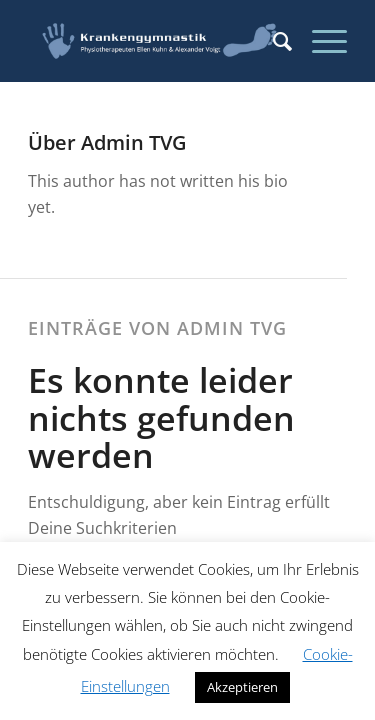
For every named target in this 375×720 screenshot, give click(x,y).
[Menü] (319, 41)
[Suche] (272, 41)
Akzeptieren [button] (242, 687)
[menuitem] (272, 41)
